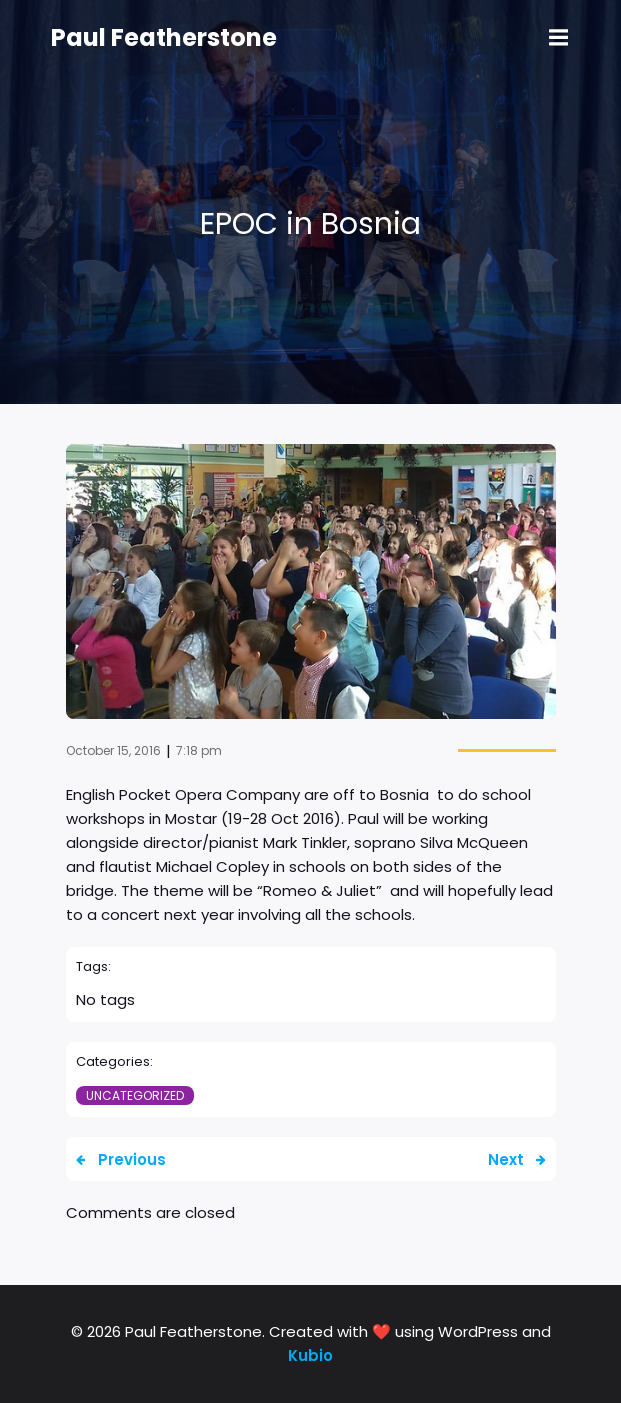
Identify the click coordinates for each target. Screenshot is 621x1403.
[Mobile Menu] (559, 38)
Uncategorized (135, 1095)
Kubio (310, 1355)
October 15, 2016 (113, 750)
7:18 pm (199, 750)
